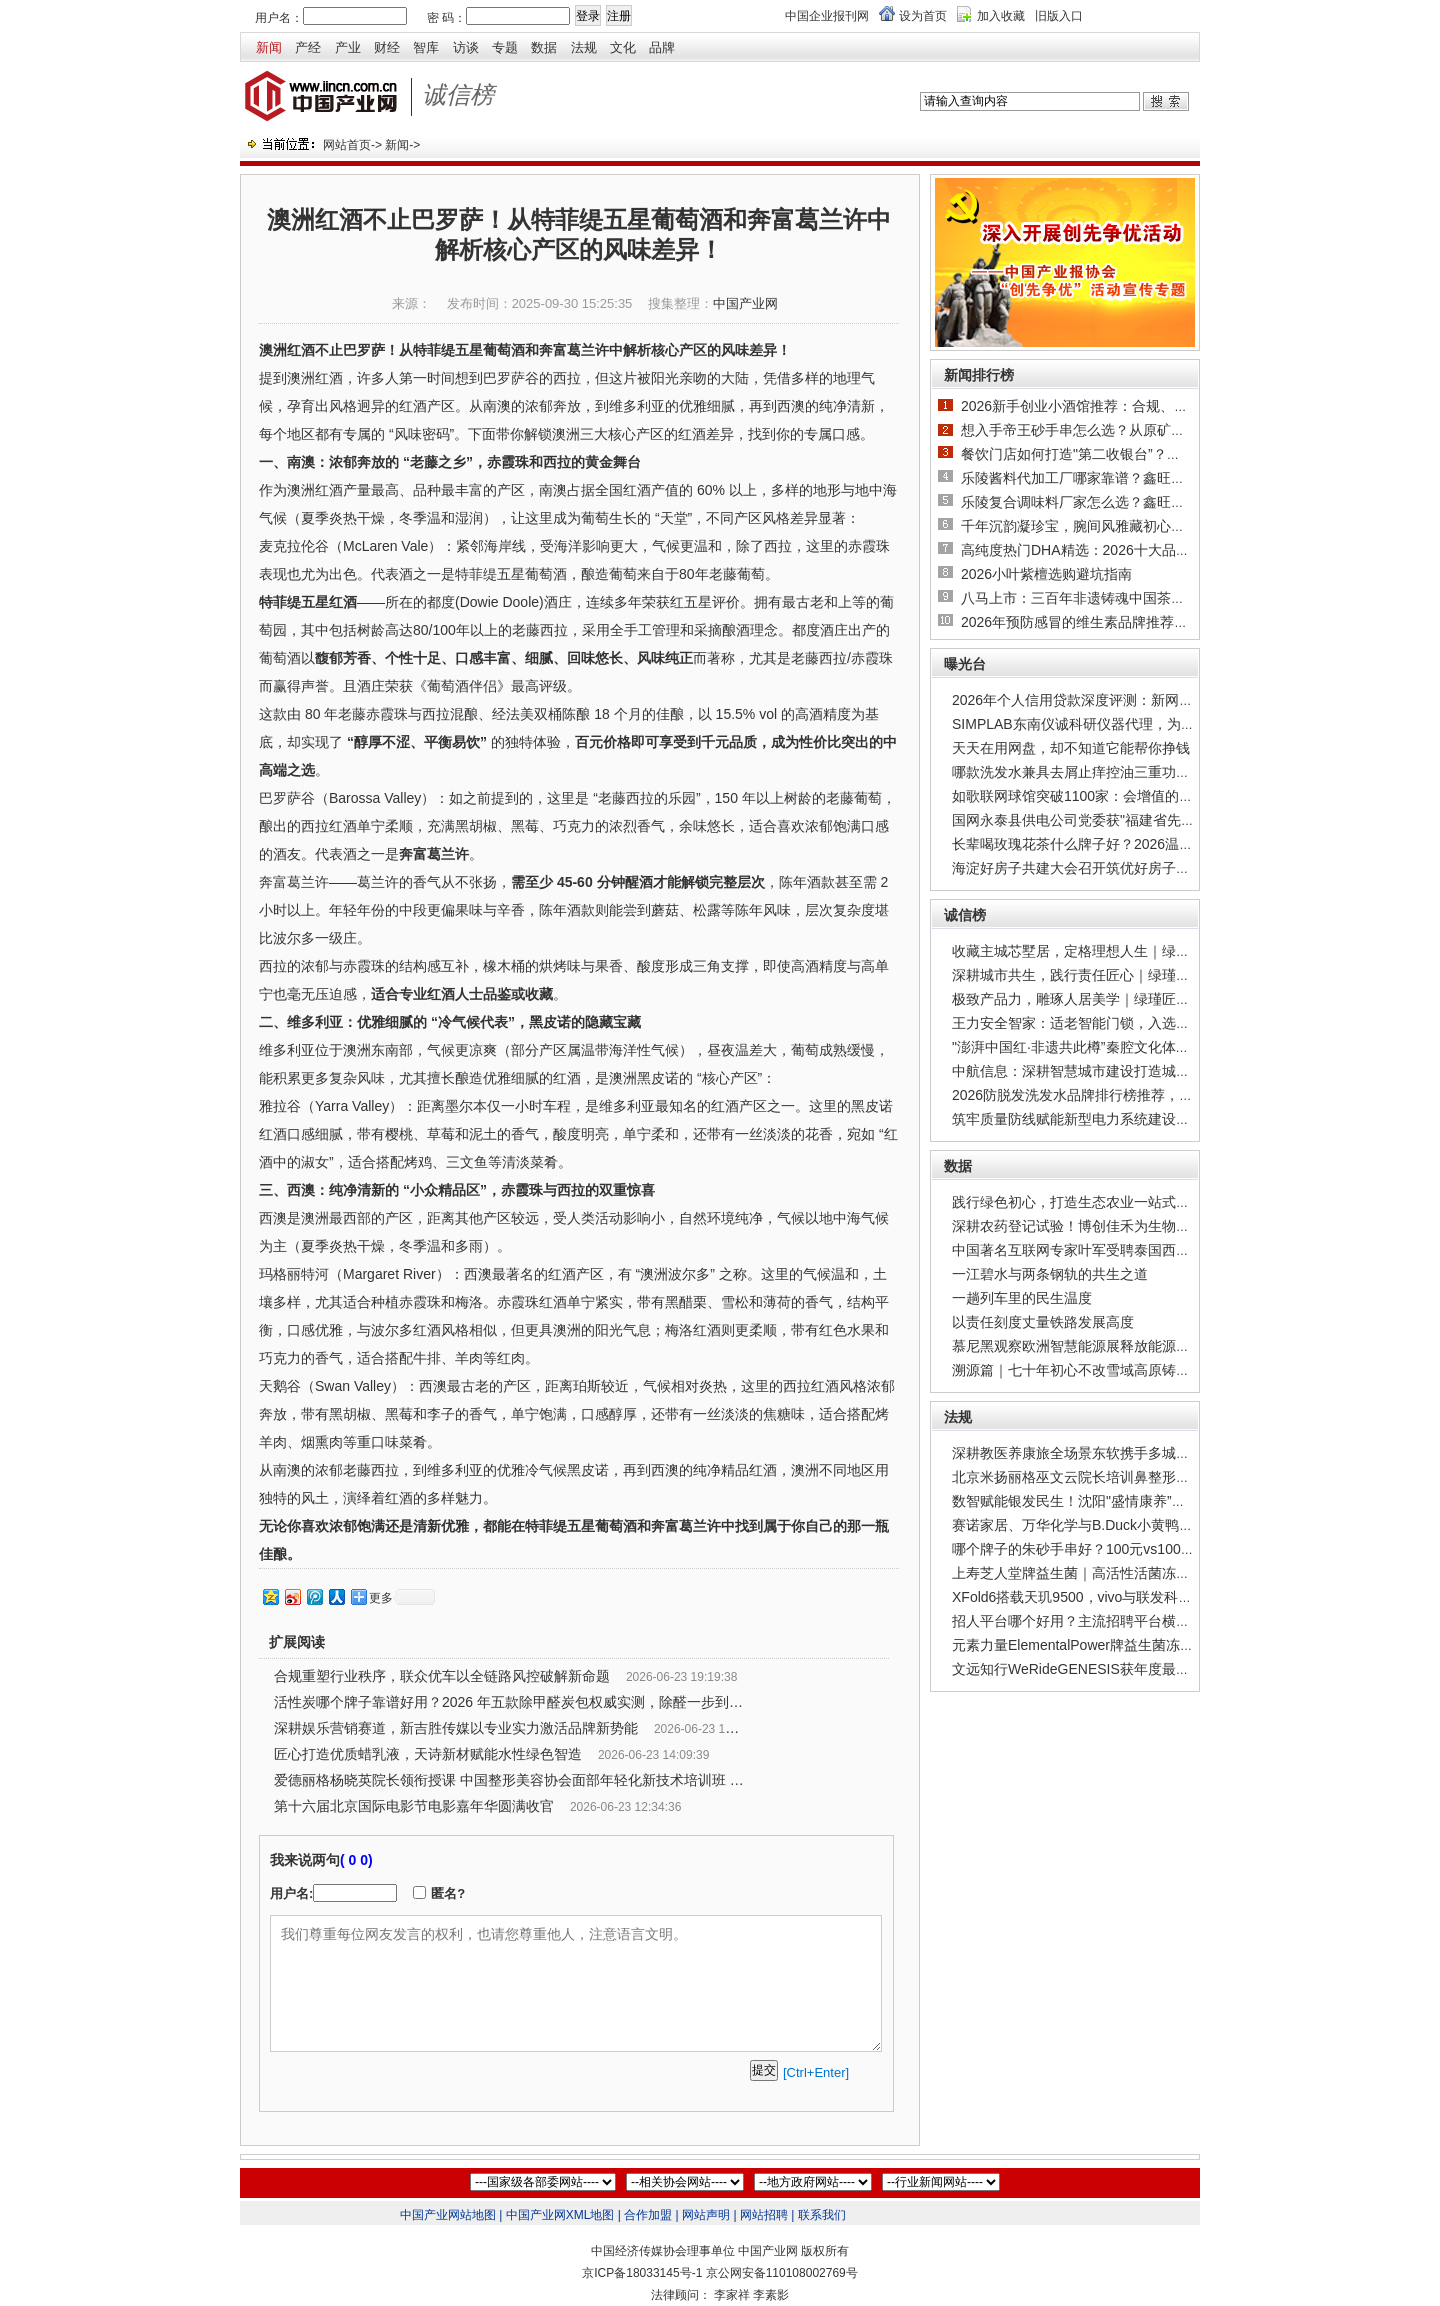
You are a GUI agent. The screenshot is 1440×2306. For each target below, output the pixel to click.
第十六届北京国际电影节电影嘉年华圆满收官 (414, 1806)
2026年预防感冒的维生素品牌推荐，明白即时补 (1109, 622)
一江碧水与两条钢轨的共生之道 (1050, 1274)
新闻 (269, 47)
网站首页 (347, 145)
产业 (348, 47)
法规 (584, 47)
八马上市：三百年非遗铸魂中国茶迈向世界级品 (1108, 598)
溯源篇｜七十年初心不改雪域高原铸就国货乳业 (1099, 1370)
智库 (426, 47)
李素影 (771, 2295)
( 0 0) (356, 1860)
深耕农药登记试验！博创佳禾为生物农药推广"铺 (1101, 1226)
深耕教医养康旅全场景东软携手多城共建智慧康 (1099, 1453)
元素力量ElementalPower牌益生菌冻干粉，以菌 (1101, 1645)
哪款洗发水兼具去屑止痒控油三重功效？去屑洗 (1099, 772)
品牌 (662, 47)
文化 (623, 47)
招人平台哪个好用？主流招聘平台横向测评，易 (1099, 1621)
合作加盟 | (651, 2215)
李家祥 (732, 2295)
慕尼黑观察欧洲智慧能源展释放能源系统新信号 (1099, 1346)
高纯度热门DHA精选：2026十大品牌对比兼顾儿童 (1117, 550)
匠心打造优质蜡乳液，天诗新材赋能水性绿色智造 (428, 1754)
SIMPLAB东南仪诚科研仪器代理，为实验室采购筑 (1108, 724)
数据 (544, 47)
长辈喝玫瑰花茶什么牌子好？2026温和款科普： (1100, 844)
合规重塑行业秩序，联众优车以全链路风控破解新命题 (442, 1676)
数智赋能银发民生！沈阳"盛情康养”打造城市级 (1097, 1501)
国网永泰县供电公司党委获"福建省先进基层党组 (1101, 820)
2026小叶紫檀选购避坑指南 (1046, 574)
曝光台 (965, 664)
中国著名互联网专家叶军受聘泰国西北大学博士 (1099, 1250)
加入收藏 (1001, 16)
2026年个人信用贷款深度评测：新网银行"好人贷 (1103, 700)
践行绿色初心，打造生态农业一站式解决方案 (1092, 1202)
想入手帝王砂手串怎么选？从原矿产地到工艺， (1108, 430)
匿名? (448, 1893)
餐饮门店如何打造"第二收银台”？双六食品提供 (1106, 454)
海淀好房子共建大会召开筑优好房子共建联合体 (1099, 868)
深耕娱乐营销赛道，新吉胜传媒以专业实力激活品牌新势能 (456, 1728)
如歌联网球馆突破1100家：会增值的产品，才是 (1100, 796)
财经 (387, 47)
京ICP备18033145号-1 (642, 2273)
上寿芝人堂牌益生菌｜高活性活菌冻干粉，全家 (1099, 1573)
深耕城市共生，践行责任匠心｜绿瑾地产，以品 (1099, 975)
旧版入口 (1059, 16)
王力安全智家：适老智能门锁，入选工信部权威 (1099, 1023)
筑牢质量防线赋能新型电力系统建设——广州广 (1099, 1119)
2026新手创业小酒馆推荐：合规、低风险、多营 (1109, 406)
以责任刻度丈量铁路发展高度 (1043, 1322)
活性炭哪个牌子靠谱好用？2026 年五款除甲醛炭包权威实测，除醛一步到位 (508, 1702)
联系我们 (822, 2215)
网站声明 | (709, 2215)
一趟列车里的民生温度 (1022, 1298)
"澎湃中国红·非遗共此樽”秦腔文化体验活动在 (1092, 1047)
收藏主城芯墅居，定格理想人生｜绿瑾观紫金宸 (1099, 951)
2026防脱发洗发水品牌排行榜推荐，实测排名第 (1100, 1095)
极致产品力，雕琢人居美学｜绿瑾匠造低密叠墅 (1099, 999)
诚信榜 (965, 915)
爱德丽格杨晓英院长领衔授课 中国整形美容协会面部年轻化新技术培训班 (500, 1780)
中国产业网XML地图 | (563, 2215)
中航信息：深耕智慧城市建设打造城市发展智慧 (1099, 1071)
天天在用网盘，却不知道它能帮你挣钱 (1071, 748)
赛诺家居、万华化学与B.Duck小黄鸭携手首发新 (1100, 1525)
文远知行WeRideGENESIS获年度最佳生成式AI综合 (1112, 1669)
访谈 (466, 47)
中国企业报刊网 (827, 16)
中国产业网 (745, 303)
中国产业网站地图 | (451, 2215)
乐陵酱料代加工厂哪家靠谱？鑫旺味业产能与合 (1108, 478)
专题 (505, 47)
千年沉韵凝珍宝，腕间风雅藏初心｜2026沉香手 (1109, 526)
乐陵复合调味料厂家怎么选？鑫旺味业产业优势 (1108, 502)
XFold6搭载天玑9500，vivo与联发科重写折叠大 (1100, 1597)
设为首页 (923, 16)
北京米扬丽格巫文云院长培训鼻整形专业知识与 (1099, 1477)
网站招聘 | (767, 2215)
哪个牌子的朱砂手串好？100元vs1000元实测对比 (1105, 1549)
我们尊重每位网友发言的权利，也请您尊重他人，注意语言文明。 (576, 1983)
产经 (308, 47)
